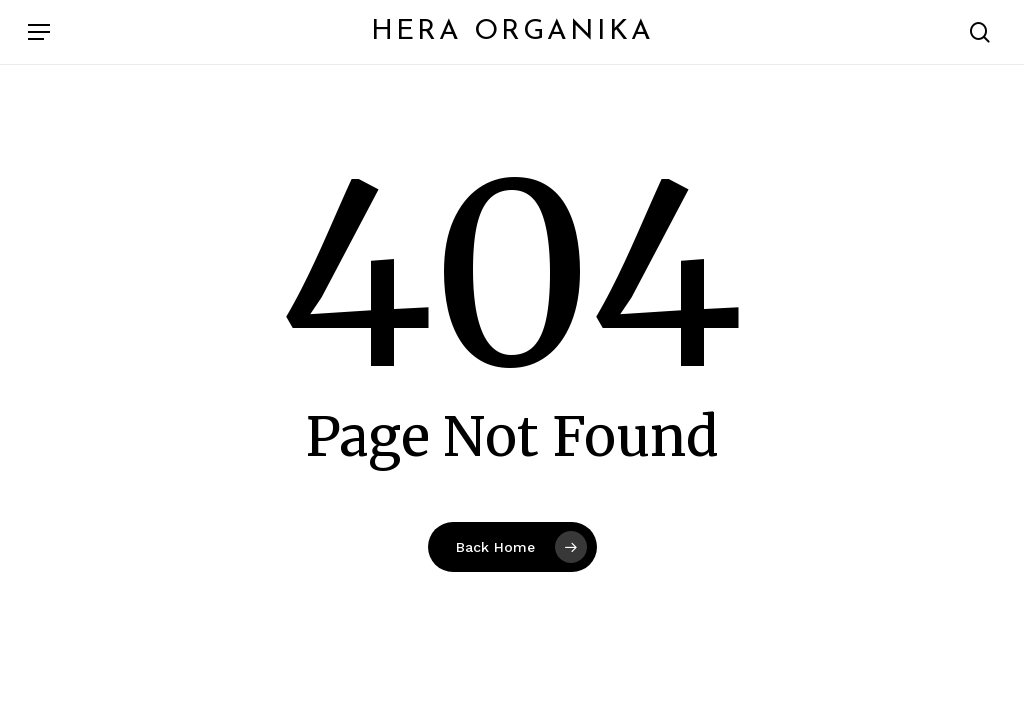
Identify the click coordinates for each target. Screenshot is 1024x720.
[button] (39, 32)
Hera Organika (512, 32)
